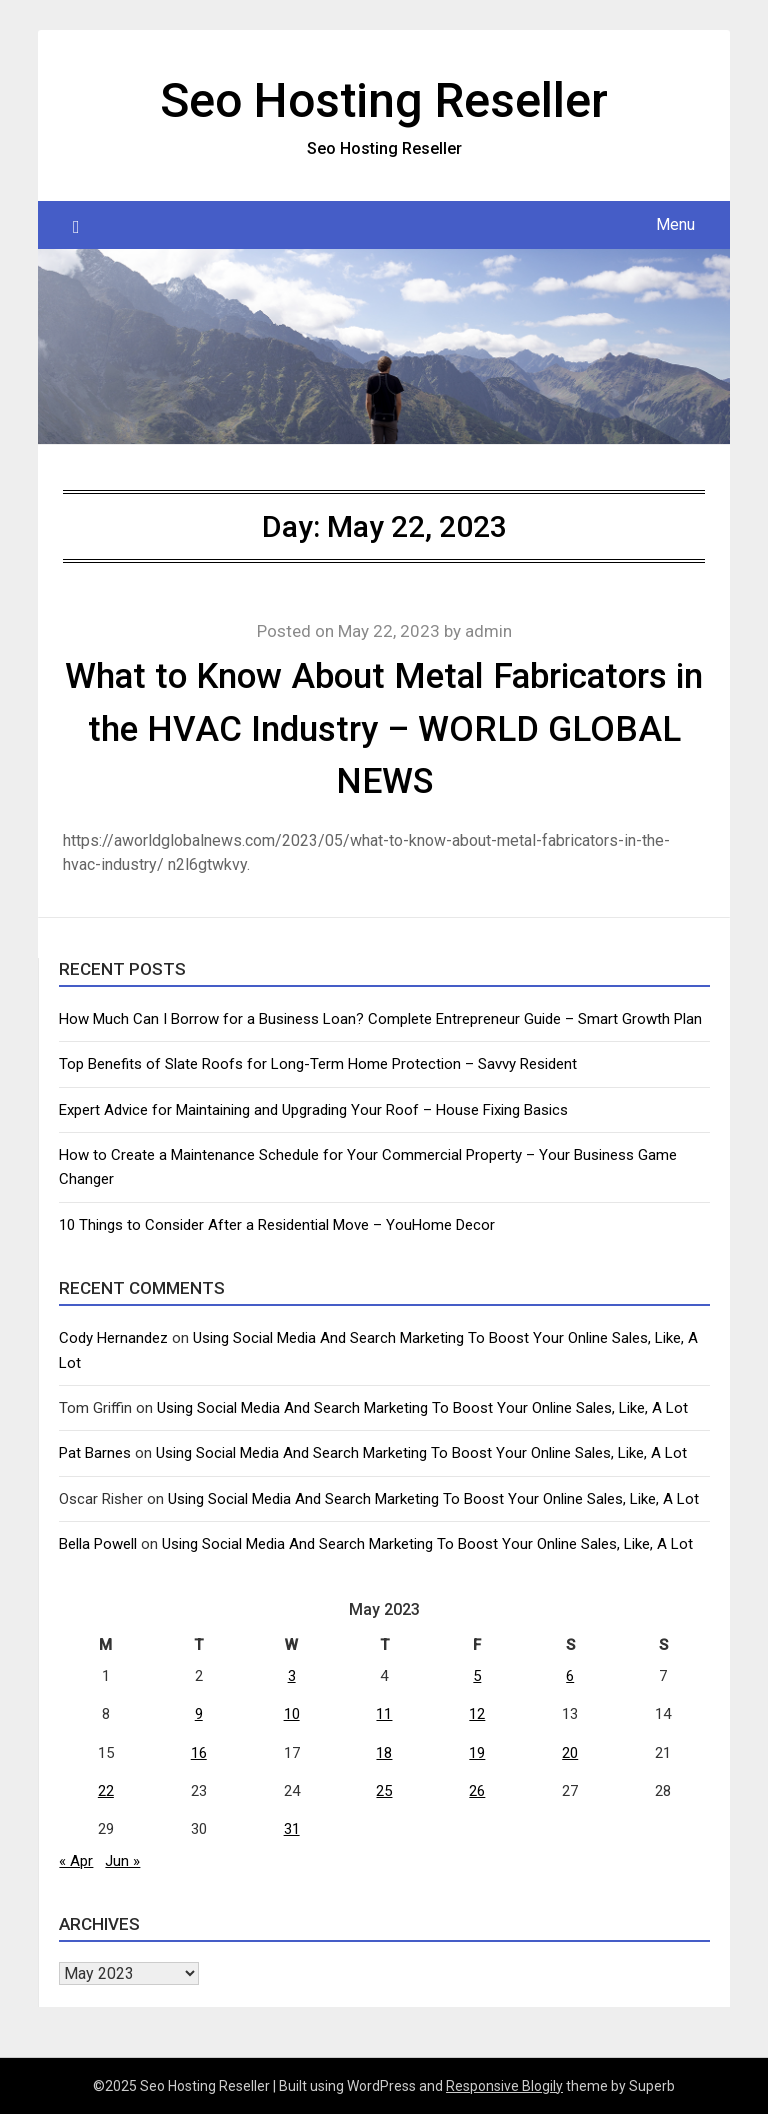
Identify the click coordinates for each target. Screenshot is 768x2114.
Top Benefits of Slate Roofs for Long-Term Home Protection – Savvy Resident (318, 1064)
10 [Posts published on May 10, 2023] (292, 1714)
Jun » (122, 1861)
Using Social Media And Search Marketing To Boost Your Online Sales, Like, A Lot (422, 1408)
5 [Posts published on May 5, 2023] (477, 1676)
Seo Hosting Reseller (384, 100)
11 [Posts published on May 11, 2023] (384, 1714)
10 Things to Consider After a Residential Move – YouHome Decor (277, 1225)
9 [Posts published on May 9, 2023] (199, 1714)
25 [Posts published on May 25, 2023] (384, 1791)
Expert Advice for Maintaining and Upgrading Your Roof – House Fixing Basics (313, 1110)
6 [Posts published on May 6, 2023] (570, 1676)
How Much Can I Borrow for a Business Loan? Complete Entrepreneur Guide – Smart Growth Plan (380, 1019)
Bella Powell (98, 1544)
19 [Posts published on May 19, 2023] (477, 1753)
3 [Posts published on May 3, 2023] (292, 1676)
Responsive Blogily (504, 2086)
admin (488, 631)
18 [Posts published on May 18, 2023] (384, 1753)
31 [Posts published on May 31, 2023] (292, 1829)
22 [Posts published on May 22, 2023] (106, 1791)
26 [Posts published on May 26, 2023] (477, 1791)
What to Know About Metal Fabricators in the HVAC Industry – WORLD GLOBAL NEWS (384, 729)
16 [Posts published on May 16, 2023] (199, 1753)
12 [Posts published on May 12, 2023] (477, 1714)
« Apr (76, 1861)
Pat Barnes (95, 1453)
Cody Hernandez (113, 1338)
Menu (675, 224)
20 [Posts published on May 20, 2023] (570, 1753)
